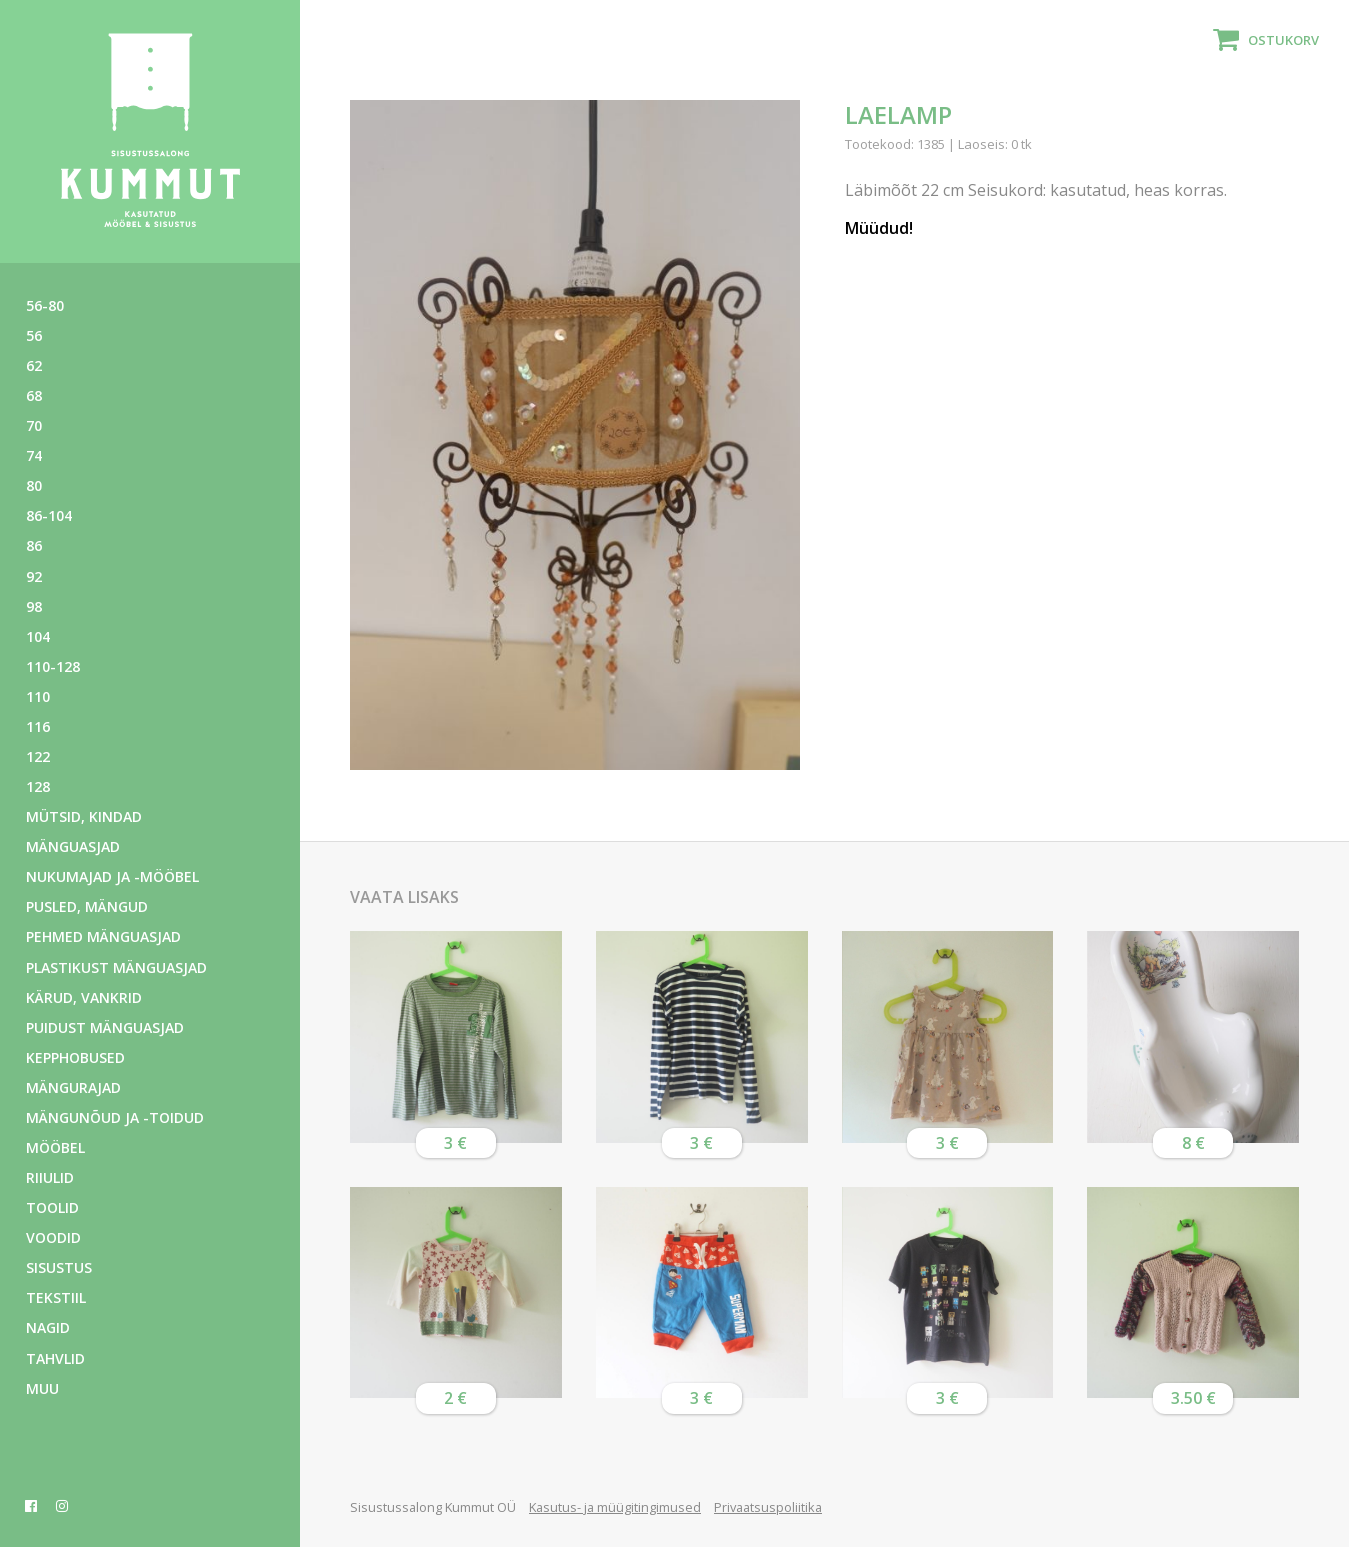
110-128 (53, 666)
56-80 (45, 305)
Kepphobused (75, 1057)
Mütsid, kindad (84, 816)
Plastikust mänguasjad (116, 967)
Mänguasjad (73, 846)
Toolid (52, 1207)
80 (34, 485)
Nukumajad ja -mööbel (112, 876)
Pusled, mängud (87, 906)
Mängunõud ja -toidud (115, 1117)
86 (34, 545)
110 (38, 696)
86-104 (49, 515)
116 (38, 726)
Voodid (53, 1237)
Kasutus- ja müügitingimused (615, 1507)
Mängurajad (73, 1087)
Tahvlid (55, 1358)
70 (34, 425)
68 (34, 395)
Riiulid (50, 1177)
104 (38, 636)
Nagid (48, 1327)
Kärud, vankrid (84, 997)
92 (34, 576)
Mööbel (55, 1147)
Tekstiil (56, 1297)
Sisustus (59, 1267)
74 (34, 455)
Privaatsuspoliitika (768, 1507)
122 (38, 756)
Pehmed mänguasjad (103, 936)
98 (34, 606)
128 (38, 786)
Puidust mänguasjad (105, 1027)
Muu (42, 1388)
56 (34, 335)
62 (34, 365)
